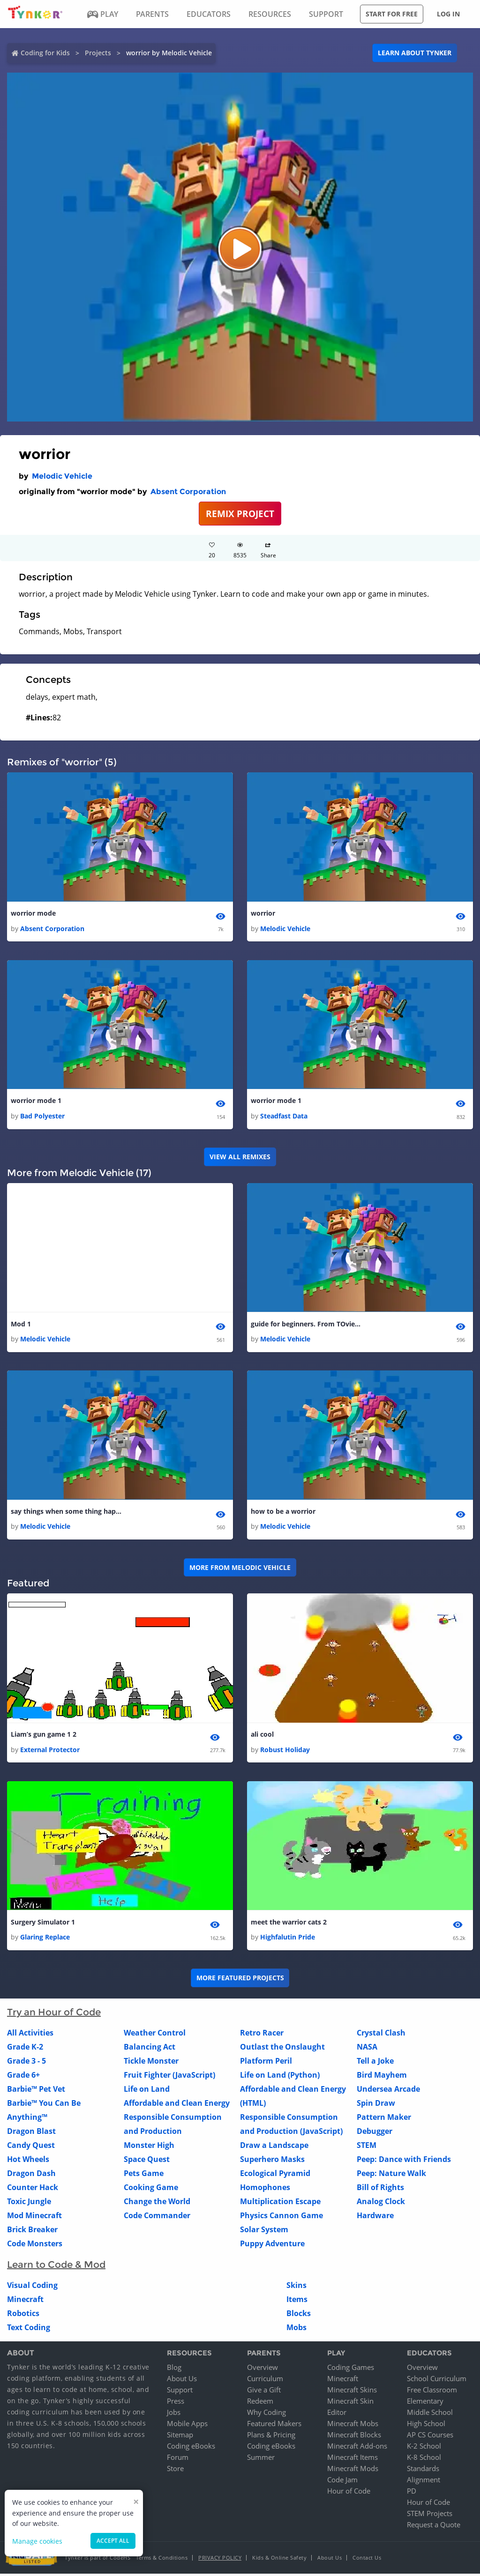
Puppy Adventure (272, 2246)
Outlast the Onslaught (282, 2049)
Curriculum (265, 2380)
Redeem (260, 2403)
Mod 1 (21, 1324)
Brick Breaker (32, 2232)
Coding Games (350, 2369)
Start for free (392, 13)
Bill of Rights (380, 2189)
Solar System (264, 2232)
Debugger (374, 2133)
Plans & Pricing (271, 2437)
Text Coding (28, 2329)
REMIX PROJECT (240, 513)
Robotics (23, 2315)
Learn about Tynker (414, 52)
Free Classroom (432, 2392)
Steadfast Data (284, 1116)
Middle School (430, 2414)
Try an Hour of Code (54, 2014)
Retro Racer (262, 2035)
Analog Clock (381, 2203)
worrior (263, 913)
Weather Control (155, 2035)
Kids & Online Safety (279, 2559)
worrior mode (33, 913)
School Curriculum (436, 2380)
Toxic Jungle (29, 2203)
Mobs (296, 2329)
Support (180, 2392)
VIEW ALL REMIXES (240, 1157)
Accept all (113, 2541)
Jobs (173, 2414)
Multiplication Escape (280, 2203)
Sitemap (180, 2437)
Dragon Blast (31, 2133)
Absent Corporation (188, 491)
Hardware (375, 2218)
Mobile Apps (187, 2425)
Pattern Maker (384, 2119)
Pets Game (144, 2175)
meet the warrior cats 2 (289, 1924)
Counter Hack (32, 2189)
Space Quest (147, 2161)
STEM (366, 2147)
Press (175, 2403)
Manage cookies (37, 2541)
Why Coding (266, 2414)
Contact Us (366, 2559)
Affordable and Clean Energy (177, 2105)
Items (297, 2301)
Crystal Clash (381, 2035)
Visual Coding (32, 2287)
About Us (182, 2380)
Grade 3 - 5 (26, 2063)
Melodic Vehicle (62, 476)
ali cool (262, 1736)
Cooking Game (151, 2189)
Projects (98, 52)
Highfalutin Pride (287, 1939)
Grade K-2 (25, 2049)
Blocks (298, 2315)
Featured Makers (274, 2425)
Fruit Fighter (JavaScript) (169, 2077)
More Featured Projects (240, 1980)
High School (426, 2425)
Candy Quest (31, 2147)
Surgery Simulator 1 (43, 1924)
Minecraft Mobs (352, 2425)
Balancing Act (149, 2049)
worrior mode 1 (36, 1101)
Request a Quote (433, 2527)
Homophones (265, 2189)
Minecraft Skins (352, 2392)
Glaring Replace (45, 1939)
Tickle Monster (151, 2063)
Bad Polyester (42, 1116)
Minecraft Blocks (354, 2437)
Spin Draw (376, 2105)
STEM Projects (429, 2515)
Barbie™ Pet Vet (36, 2091)
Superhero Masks (272, 2161)
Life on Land (147, 2091)
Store (175, 2470)
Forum (177, 2459)
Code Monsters (34, 2246)
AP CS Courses (430, 2437)
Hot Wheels (28, 2161)
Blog (174, 2369)
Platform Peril (266, 2063)
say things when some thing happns (67, 1513)
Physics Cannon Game (281, 2218)
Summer (261, 2459)
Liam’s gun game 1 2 (43, 1736)
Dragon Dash (31, 2175)
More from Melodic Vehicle (240, 1568)
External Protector (50, 1751)
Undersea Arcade (388, 2091)
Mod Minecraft (34, 2218)
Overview (262, 2369)
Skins (296, 2287)
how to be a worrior (283, 1513)
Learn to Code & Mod (56, 2267)
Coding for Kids (45, 52)
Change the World (157, 2203)
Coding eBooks (191, 2448)
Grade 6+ (23, 2077)
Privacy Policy (219, 2559)
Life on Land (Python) (280, 2077)
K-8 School (424, 2459)
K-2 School (424, 2448)
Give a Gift (264, 2392)
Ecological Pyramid (275, 2175)
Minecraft (25, 2301)
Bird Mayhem (382, 2077)
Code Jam (342, 2482)
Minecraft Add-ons (357, 2448)
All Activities (30, 2035)
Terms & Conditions (162, 2559)
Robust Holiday (285, 1751)
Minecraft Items (352, 2459)
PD (411, 2493)
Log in (448, 13)
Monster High (149, 2147)
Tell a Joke (375, 2063)
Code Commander (157, 2218)
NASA (367, 2049)
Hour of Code (348, 2493)
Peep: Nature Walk (391, 2175)
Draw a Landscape (274, 2147)
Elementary (425, 2403)
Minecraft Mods (352, 2470)
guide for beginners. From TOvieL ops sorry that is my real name (307, 1324)
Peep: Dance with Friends (404, 2161)
